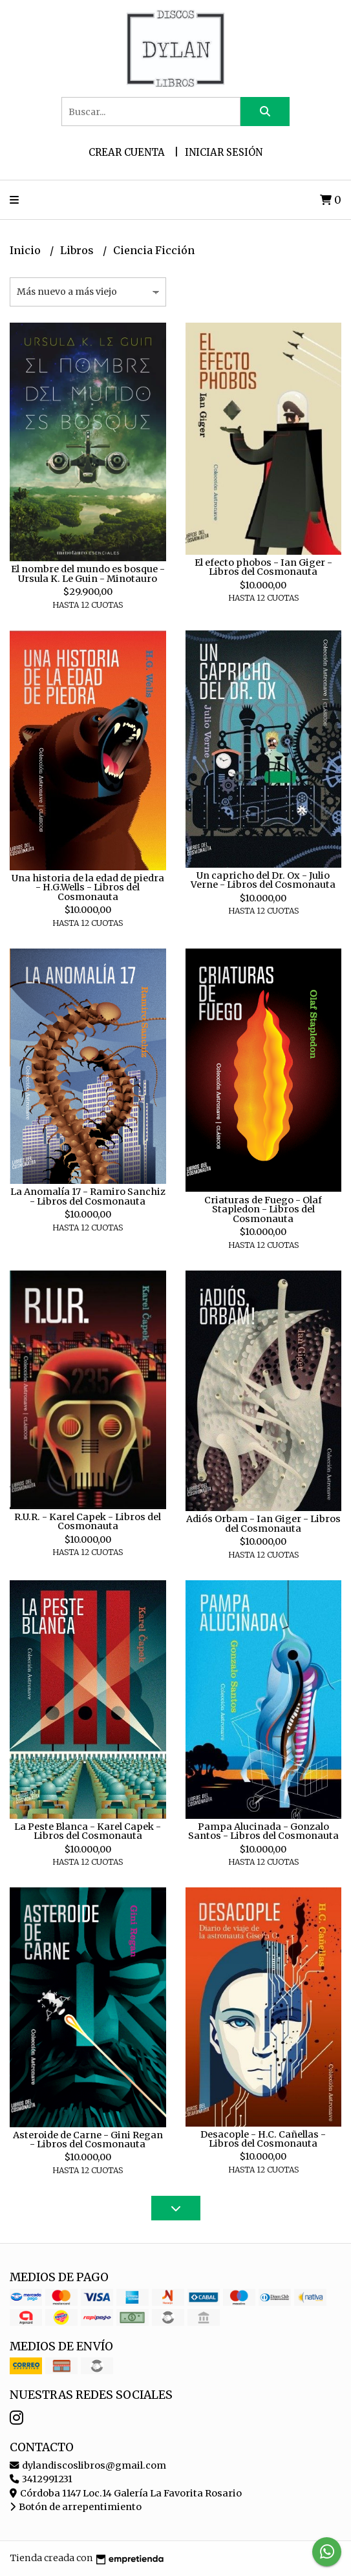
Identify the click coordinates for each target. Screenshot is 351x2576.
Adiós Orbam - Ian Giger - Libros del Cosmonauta (263, 1523)
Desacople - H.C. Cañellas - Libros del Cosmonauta (263, 2139)
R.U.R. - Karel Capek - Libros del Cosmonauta (87, 1521)
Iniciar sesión (223, 152)
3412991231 (41, 2479)
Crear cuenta (127, 152)
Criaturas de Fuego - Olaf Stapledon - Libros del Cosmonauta (263, 1209)
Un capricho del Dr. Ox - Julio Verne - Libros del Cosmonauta (263, 880)
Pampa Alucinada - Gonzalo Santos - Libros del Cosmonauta (263, 1831)
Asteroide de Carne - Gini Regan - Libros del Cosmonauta (88, 2139)
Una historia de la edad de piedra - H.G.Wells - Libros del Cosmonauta (88, 887)
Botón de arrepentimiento (76, 2507)
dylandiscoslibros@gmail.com (88, 2465)
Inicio (26, 250)
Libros (78, 250)
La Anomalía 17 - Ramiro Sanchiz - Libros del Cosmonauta (87, 1196)
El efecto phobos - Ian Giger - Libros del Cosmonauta (263, 567)
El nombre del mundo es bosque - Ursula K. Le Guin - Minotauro (88, 573)
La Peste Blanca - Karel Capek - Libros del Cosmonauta (87, 1831)
